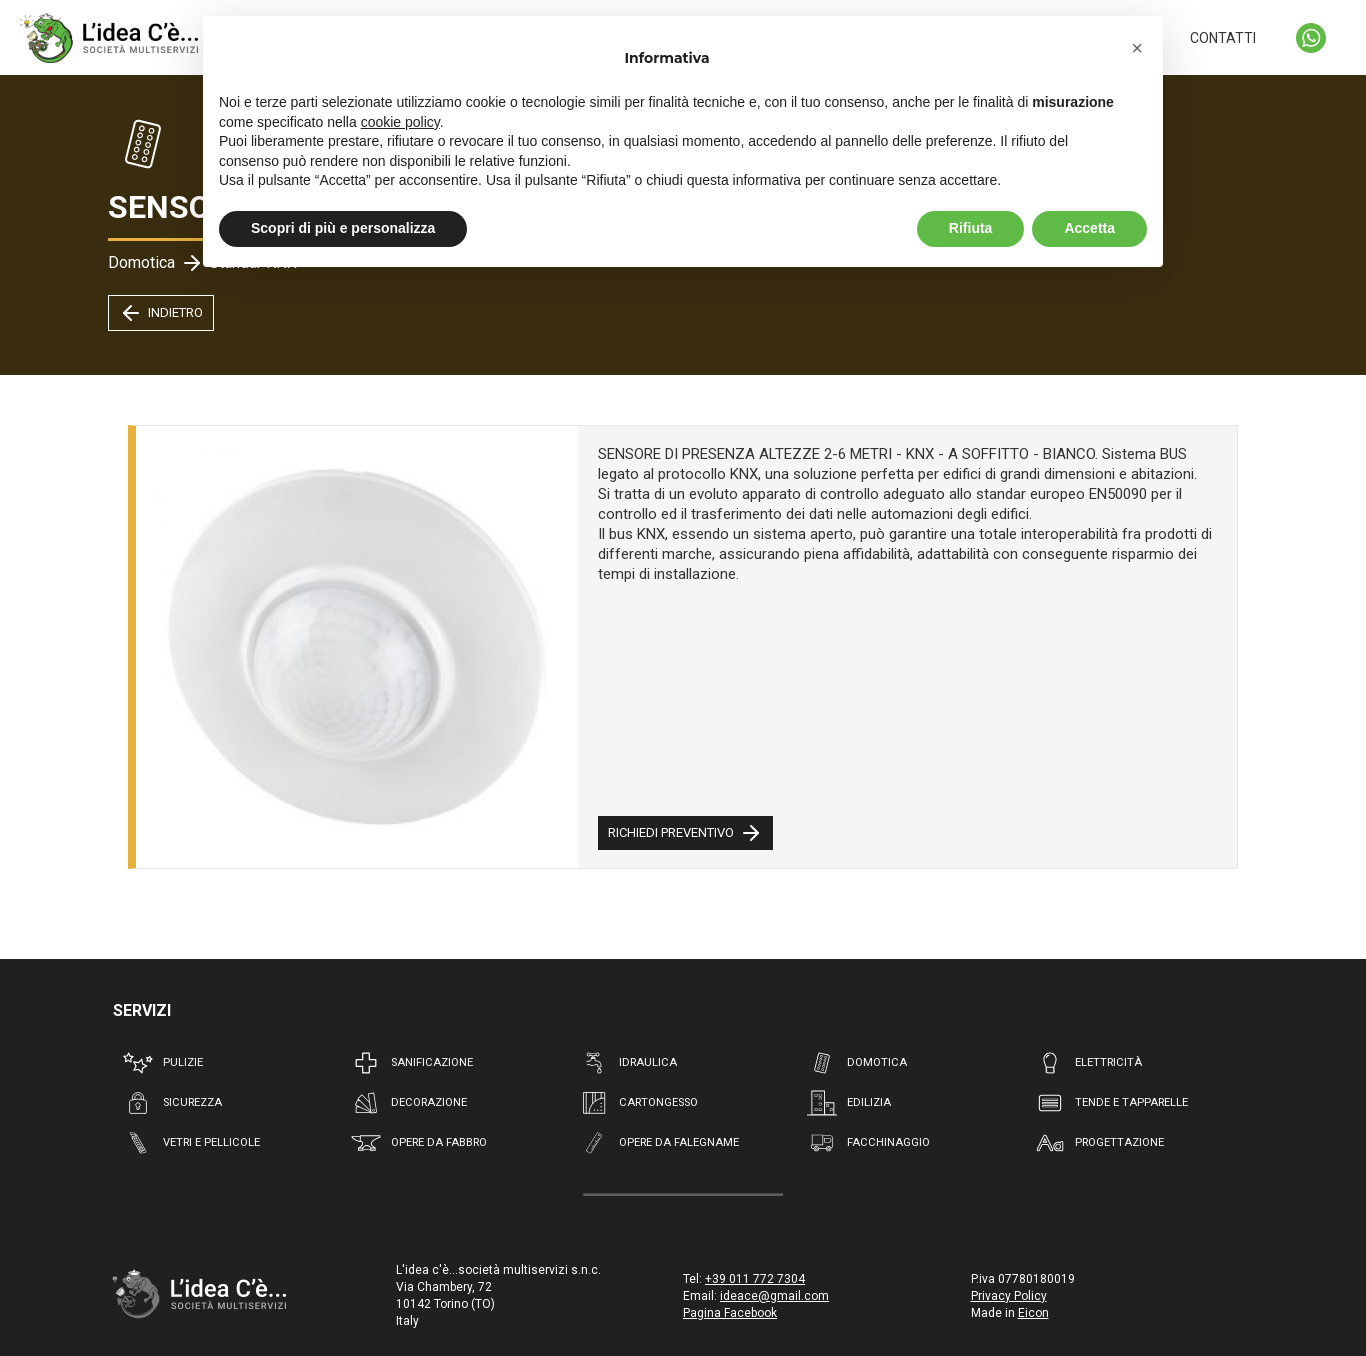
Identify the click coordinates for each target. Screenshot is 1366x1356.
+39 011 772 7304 (755, 1279)
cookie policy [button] (400, 122)
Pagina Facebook (730, 1313)
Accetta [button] (1089, 228)
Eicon (1033, 1313)
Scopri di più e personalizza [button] (343, 228)
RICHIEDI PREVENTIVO (685, 833)
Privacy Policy (1009, 1296)
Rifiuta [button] (971, 228)
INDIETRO (161, 313)
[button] (1137, 48)
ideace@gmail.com (774, 1296)
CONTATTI (1223, 38)
